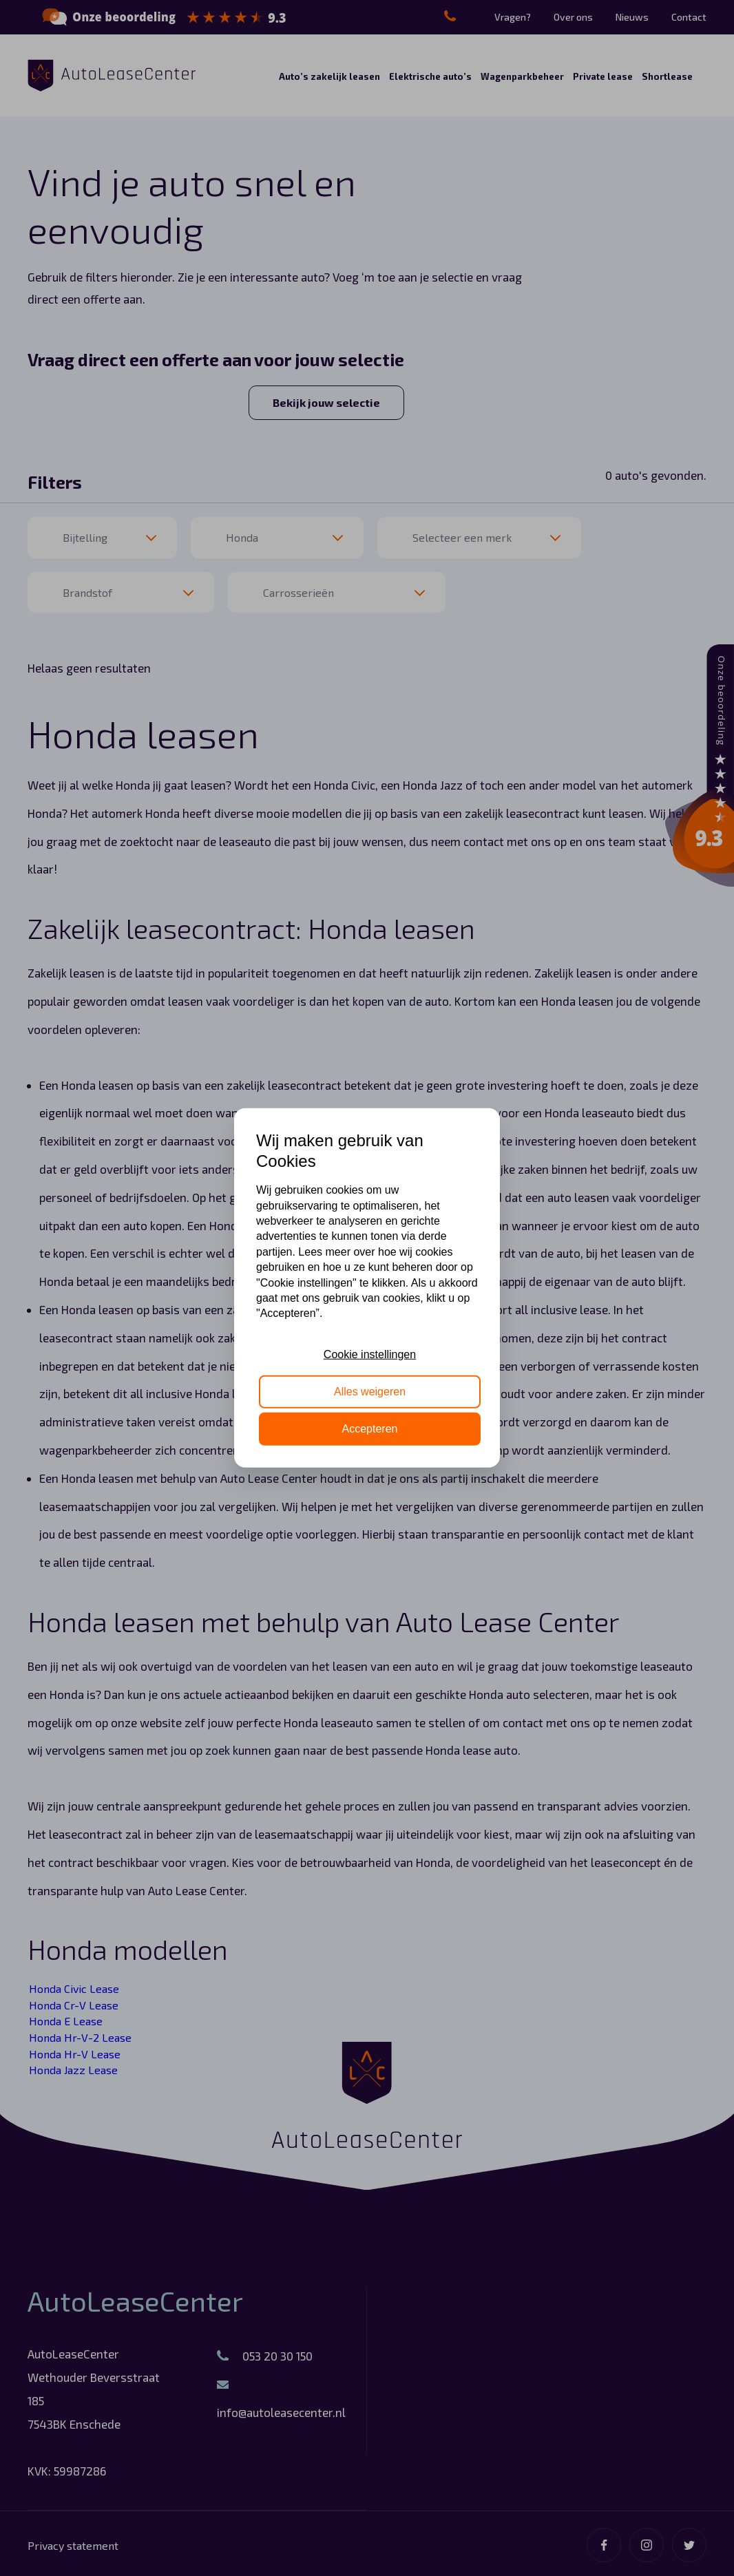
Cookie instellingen (370, 1354)
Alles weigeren (370, 1391)
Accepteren (370, 1429)
